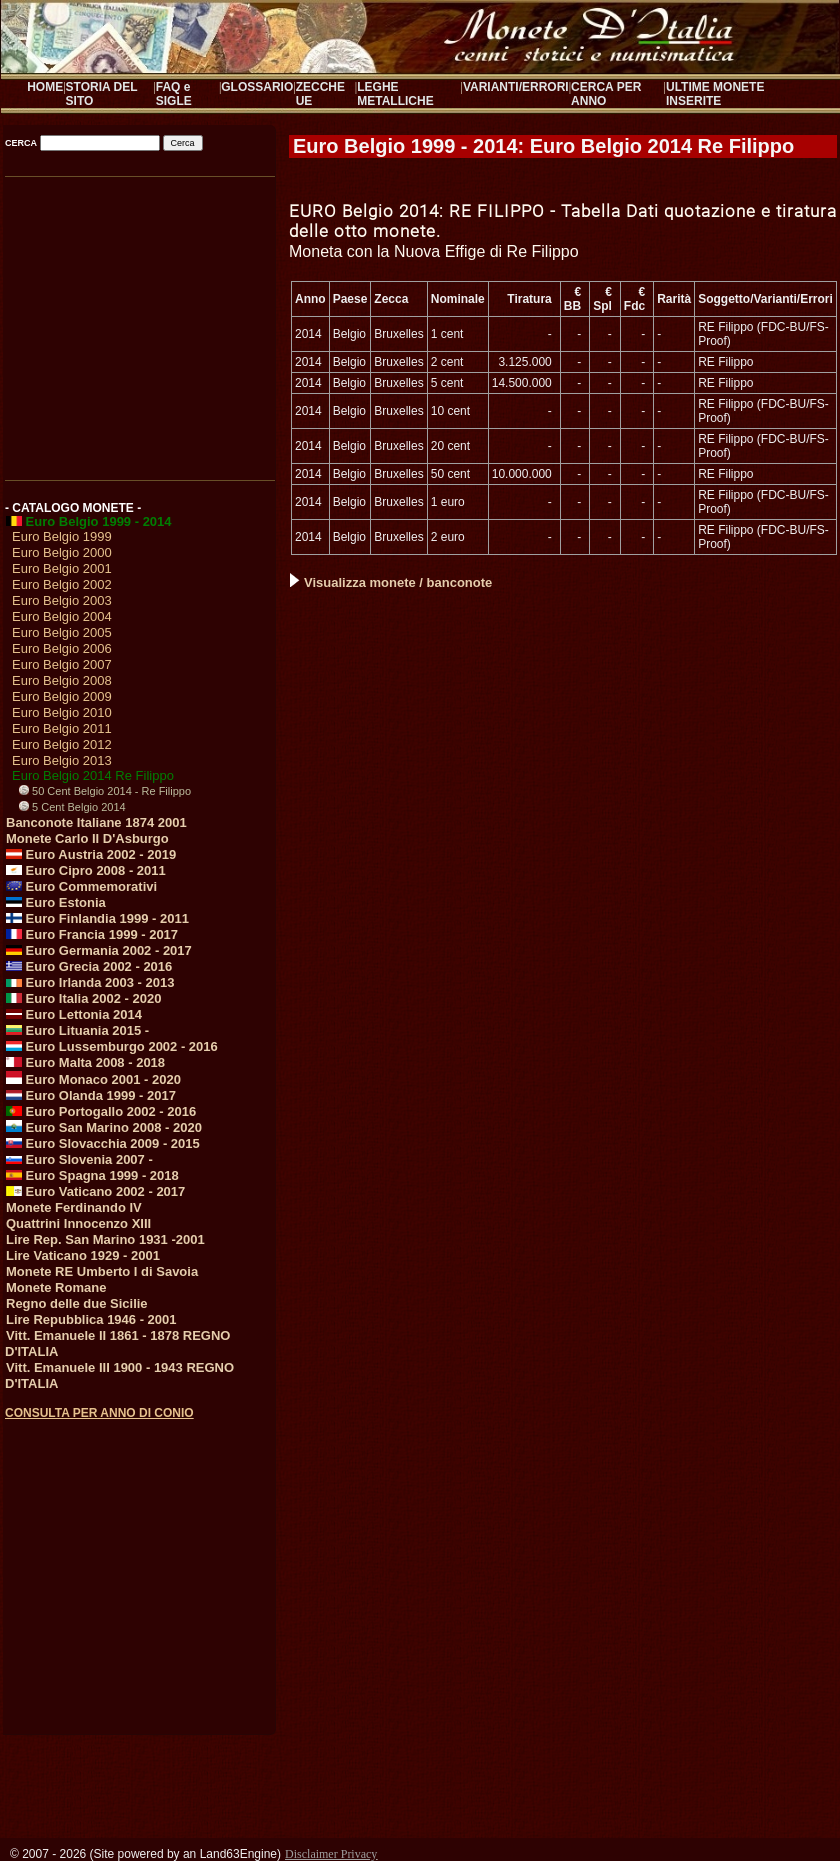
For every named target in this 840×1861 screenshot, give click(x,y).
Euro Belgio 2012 (62, 744)
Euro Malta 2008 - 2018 (85, 1062)
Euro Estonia (56, 902)
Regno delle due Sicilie (77, 1303)
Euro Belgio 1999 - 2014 (89, 521)
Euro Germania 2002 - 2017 (99, 950)
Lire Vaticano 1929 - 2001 (83, 1255)
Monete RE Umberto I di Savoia (102, 1271)
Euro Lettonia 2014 (74, 1014)
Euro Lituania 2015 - (77, 1030)
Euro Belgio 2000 (62, 552)
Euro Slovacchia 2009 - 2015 (103, 1143)
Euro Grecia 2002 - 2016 (89, 966)
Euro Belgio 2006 (62, 648)
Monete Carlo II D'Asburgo (87, 838)
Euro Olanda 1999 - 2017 (91, 1095)
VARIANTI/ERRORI (516, 87)
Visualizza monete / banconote (391, 582)
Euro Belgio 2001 (62, 568)
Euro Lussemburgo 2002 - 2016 (112, 1046)
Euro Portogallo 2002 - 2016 (101, 1111)
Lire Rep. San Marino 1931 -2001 (105, 1239)
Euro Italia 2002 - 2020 (83, 998)
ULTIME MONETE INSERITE (715, 94)
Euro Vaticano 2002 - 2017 (95, 1191)
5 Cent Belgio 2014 (72, 807)
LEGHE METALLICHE (395, 94)
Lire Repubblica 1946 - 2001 (91, 1319)
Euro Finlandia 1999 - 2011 (97, 918)
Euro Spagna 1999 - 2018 (92, 1175)
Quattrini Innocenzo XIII (78, 1223)
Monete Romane (56, 1287)
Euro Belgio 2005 (62, 632)
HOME (45, 87)
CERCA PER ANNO (606, 94)
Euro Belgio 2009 (62, 696)
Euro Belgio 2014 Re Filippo (93, 775)
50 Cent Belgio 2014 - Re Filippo (105, 791)
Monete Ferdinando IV (74, 1207)
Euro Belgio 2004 (62, 616)
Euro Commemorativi (81, 886)
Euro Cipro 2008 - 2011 (86, 870)
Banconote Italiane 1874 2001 (96, 822)
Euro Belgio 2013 (62, 760)
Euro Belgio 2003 (62, 600)
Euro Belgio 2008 (62, 680)
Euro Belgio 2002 (62, 584)
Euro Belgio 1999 (62, 536)
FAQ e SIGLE (174, 94)
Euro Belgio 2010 (62, 712)
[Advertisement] (138, 322)
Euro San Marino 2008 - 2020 (104, 1127)
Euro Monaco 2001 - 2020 (93, 1079)
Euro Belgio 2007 (62, 664)
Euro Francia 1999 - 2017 (92, 934)
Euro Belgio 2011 (62, 728)
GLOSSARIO (257, 87)
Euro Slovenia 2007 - (79, 1159)
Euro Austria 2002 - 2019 (91, 854)
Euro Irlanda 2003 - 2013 (90, 982)
